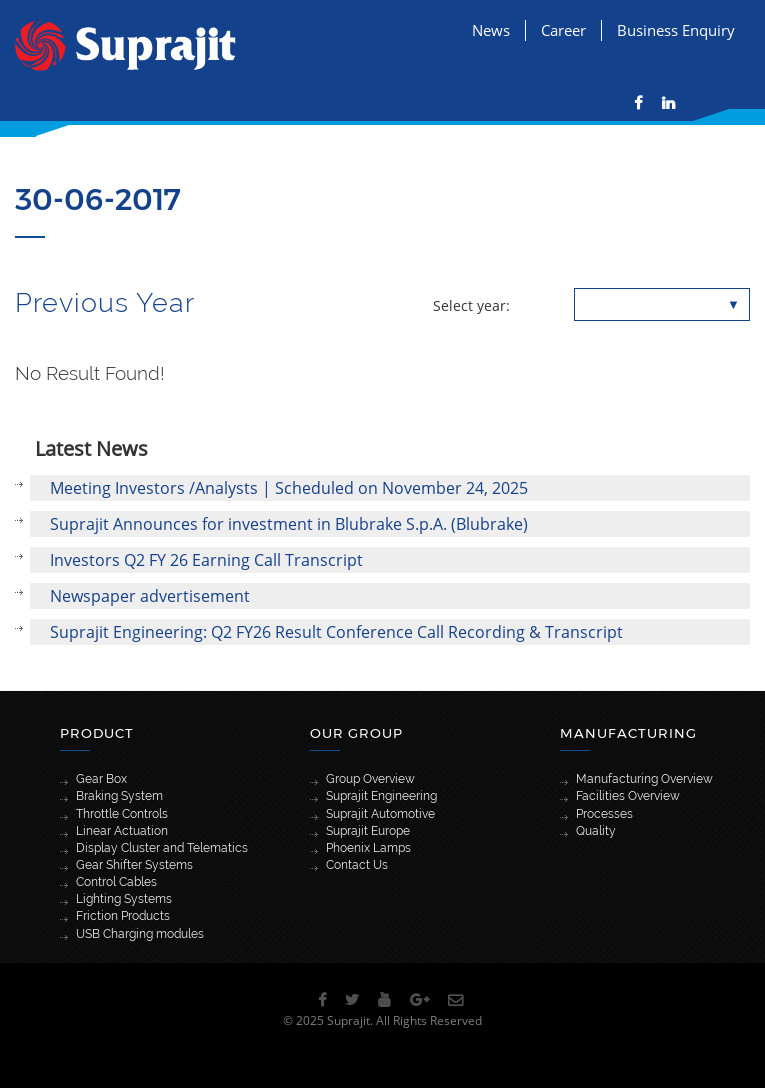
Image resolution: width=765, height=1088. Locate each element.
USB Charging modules (140, 934)
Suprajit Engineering (381, 796)
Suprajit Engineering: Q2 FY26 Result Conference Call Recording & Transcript (336, 632)
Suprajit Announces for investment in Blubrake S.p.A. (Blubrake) (289, 524)
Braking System (119, 796)
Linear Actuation (122, 831)
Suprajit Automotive (380, 814)
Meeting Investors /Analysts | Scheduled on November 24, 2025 (289, 488)
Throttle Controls (122, 814)
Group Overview (370, 779)
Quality (596, 831)
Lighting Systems (124, 899)
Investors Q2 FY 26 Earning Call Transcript (206, 560)
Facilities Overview (628, 796)
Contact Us (357, 865)
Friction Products (123, 916)
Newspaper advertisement (150, 596)
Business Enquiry (676, 30)
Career (563, 30)
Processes (604, 814)
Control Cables (116, 882)
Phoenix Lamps (368, 848)
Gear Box (101, 779)
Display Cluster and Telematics (162, 848)
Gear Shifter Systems (134, 865)
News (491, 30)
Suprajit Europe (368, 831)
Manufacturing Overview (644, 779)
